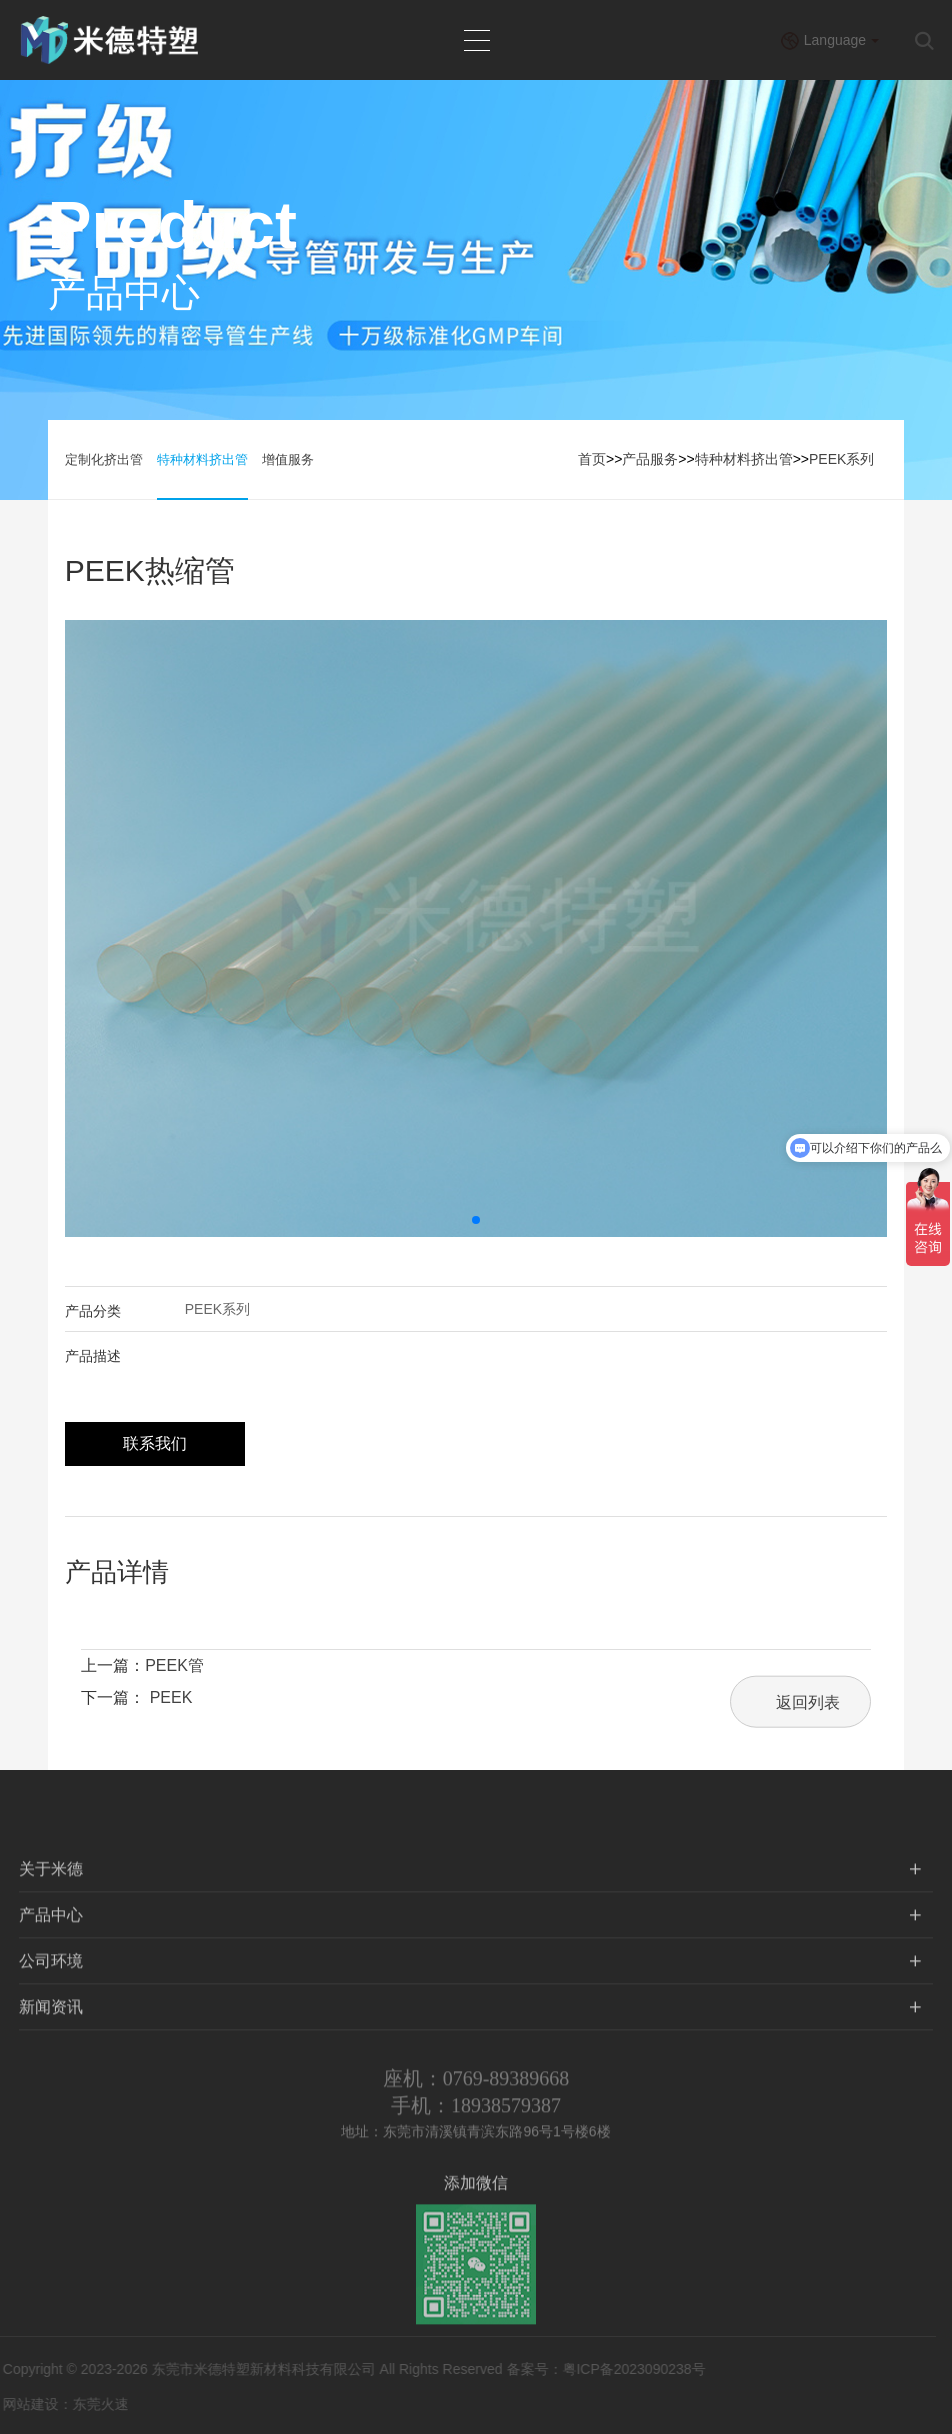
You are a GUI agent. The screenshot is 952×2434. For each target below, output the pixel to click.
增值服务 (288, 459)
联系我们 (155, 1443)
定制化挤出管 (104, 459)
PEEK (171, 1697)
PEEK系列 (841, 459)
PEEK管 (174, 1665)
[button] (476, 1220)
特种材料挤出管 (202, 459)
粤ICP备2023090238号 (618, 2369)
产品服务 (650, 459)
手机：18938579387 (476, 2120)
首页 (592, 459)
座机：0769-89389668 (476, 2093)
